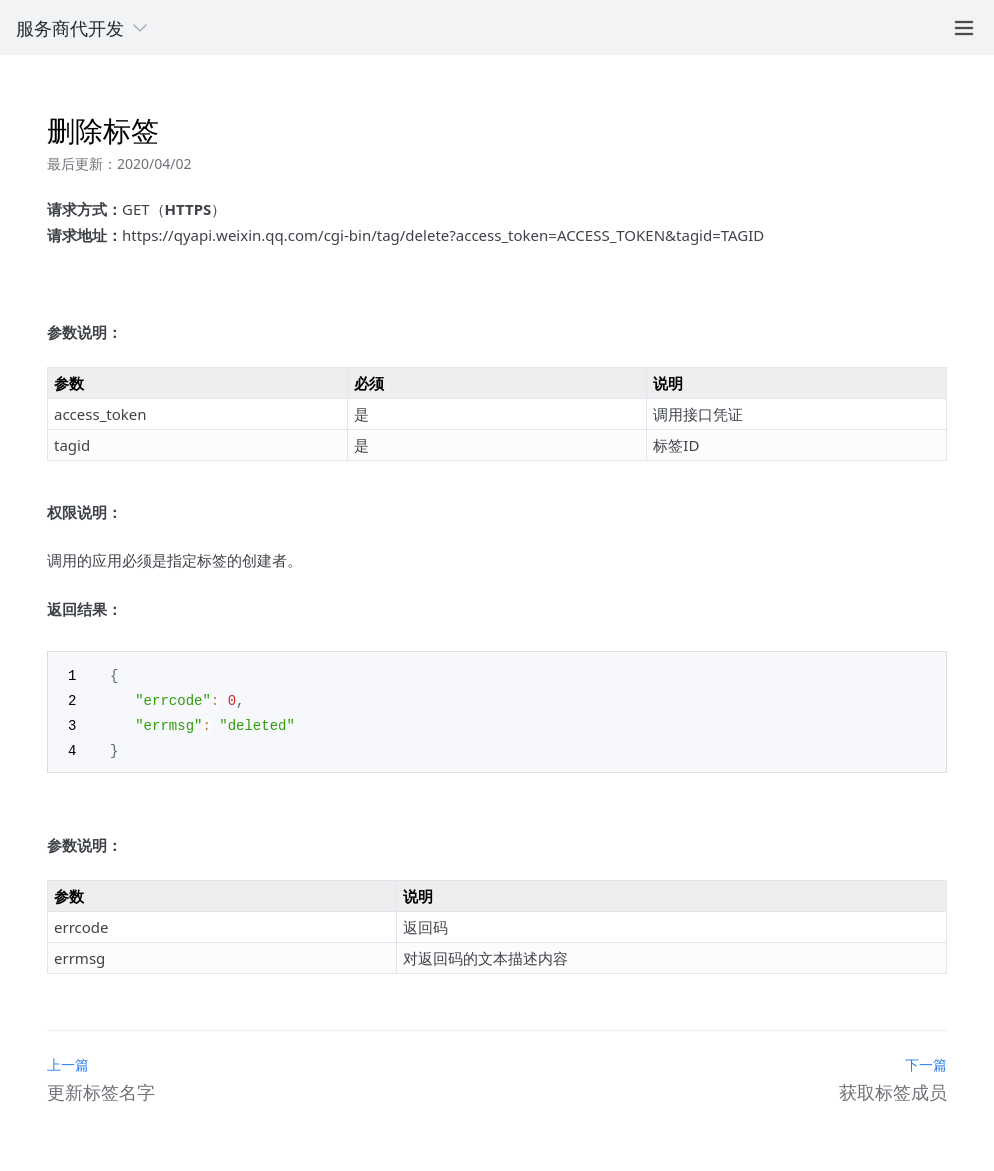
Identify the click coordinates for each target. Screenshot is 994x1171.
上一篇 (68, 1060)
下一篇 (926, 1060)
